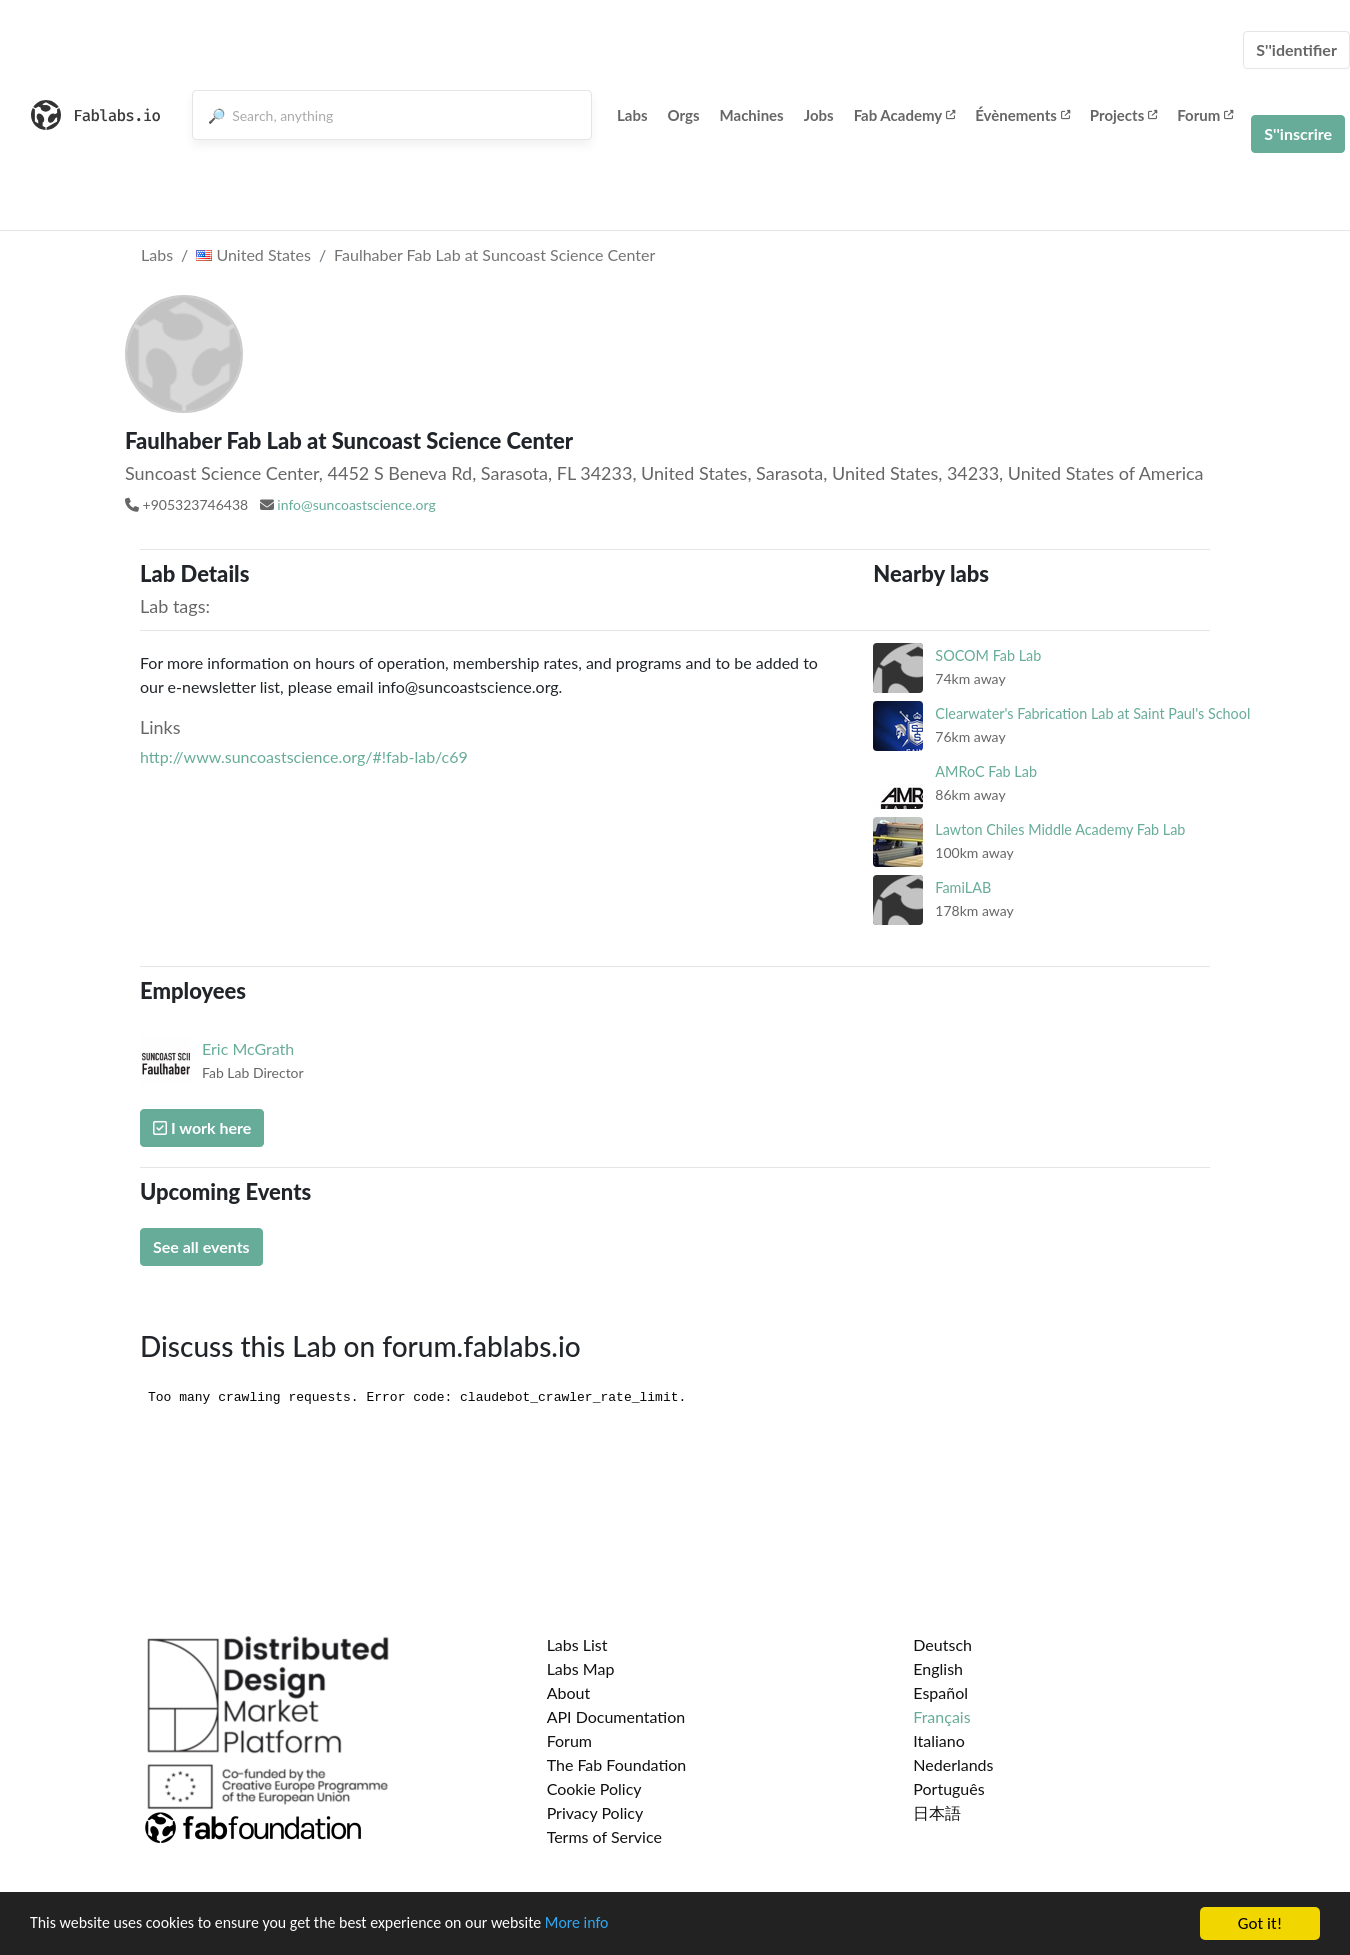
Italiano (939, 1740)
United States (253, 254)
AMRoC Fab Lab (986, 771)
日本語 (937, 1812)
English (938, 1668)
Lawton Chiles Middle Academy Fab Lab (1060, 829)
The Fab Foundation (617, 1764)
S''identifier (1296, 49)
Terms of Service (604, 1836)
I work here (202, 1127)
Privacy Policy (595, 1812)
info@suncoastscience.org (356, 504)
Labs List (577, 1644)
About (569, 1692)
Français (941, 1716)
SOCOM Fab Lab (988, 655)
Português (948, 1788)
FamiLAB (963, 887)
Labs (632, 115)
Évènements (1022, 115)
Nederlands (953, 1764)
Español (940, 1692)
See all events (201, 1246)
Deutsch (942, 1644)
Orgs (684, 115)
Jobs (819, 115)
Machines (752, 115)
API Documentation (616, 1716)
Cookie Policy (594, 1788)
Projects (1123, 115)
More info (615, 1933)
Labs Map (581, 1668)
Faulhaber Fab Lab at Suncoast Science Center (494, 254)
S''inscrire (1298, 133)
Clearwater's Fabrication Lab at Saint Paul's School (1092, 713)
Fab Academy (905, 115)
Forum (1205, 115)
